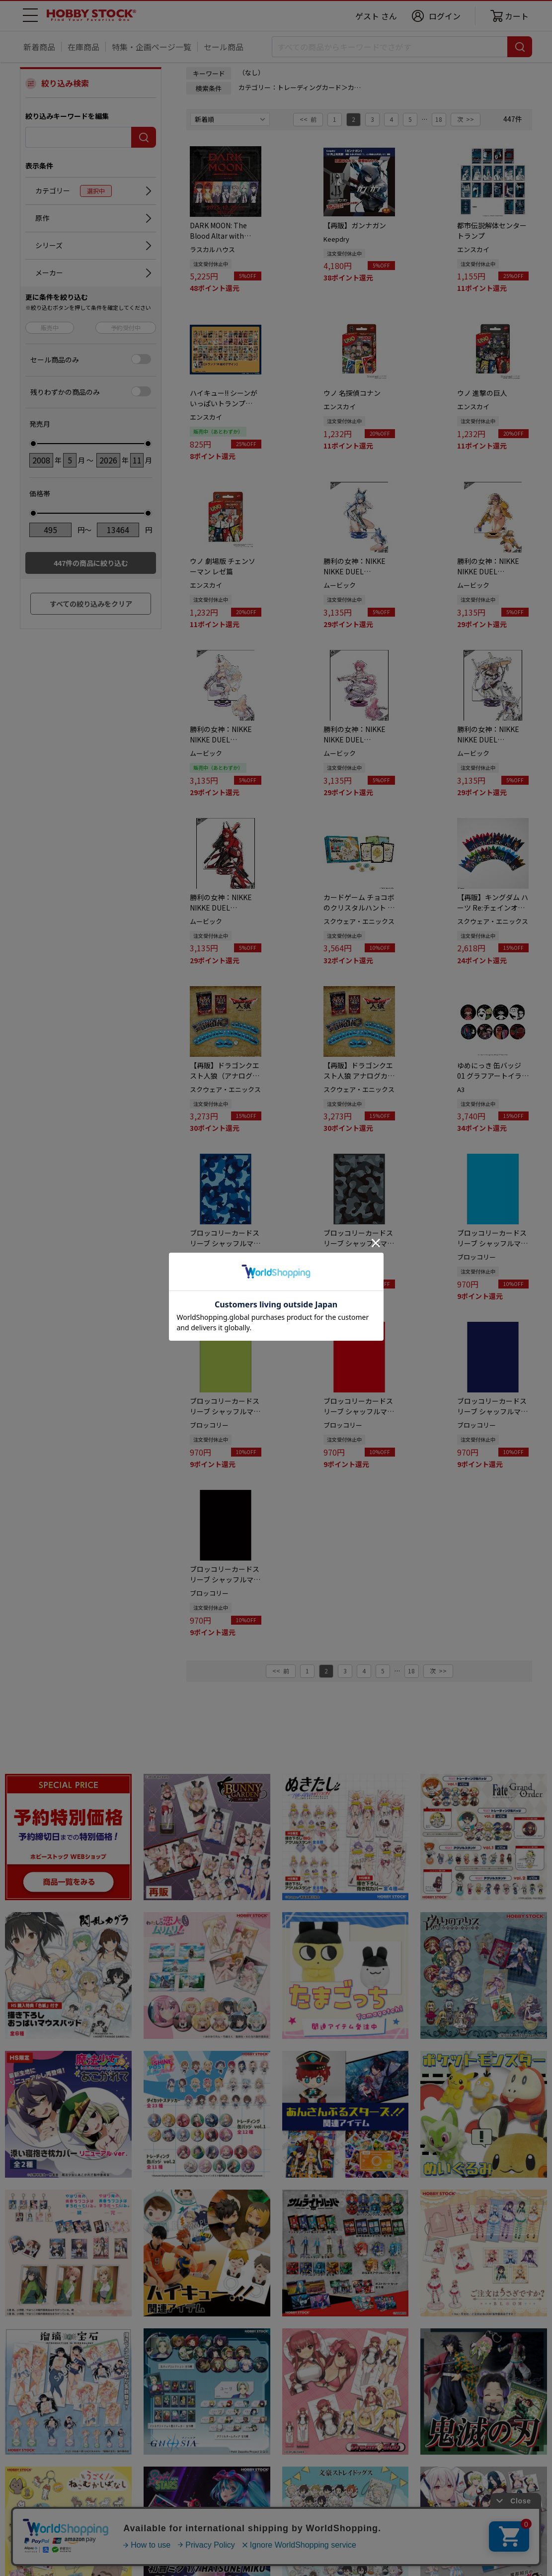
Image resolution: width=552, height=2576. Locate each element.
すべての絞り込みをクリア (91, 604)
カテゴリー (73, 191)
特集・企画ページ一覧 (151, 47)
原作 (42, 218)
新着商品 (39, 47)
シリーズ (49, 245)
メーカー (49, 272)
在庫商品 (83, 47)
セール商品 (223, 47)
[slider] (33, 444)
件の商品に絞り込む (91, 563)
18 (438, 119)
